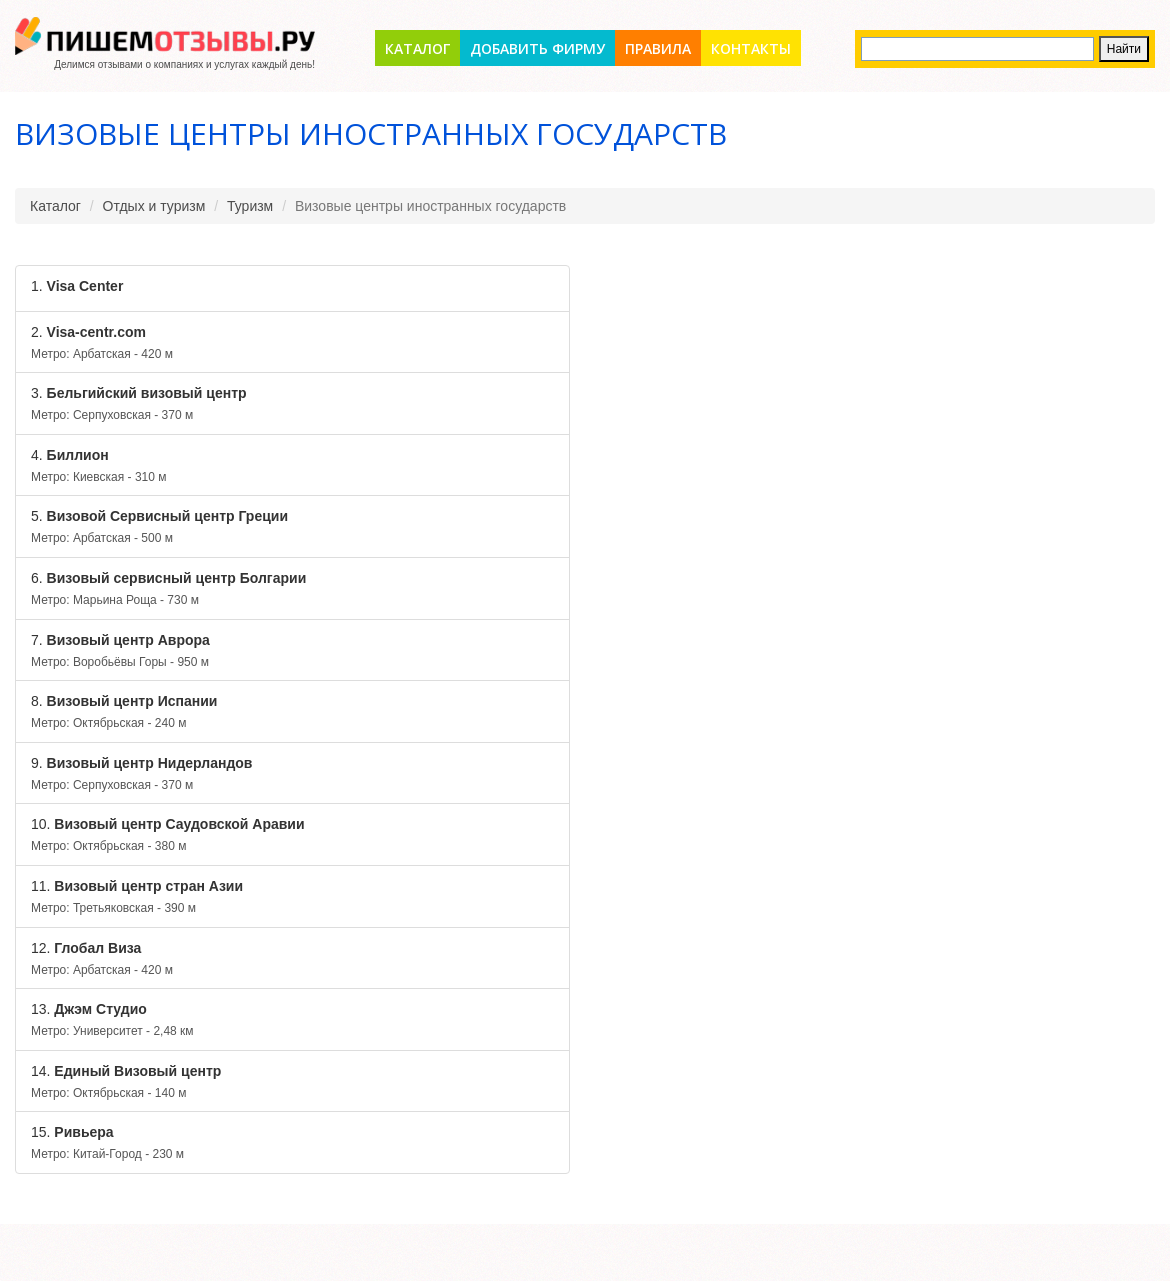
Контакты (751, 48)
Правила (658, 48)
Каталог (417, 48)
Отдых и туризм (154, 206)
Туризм (250, 206)
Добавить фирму (537, 48)
